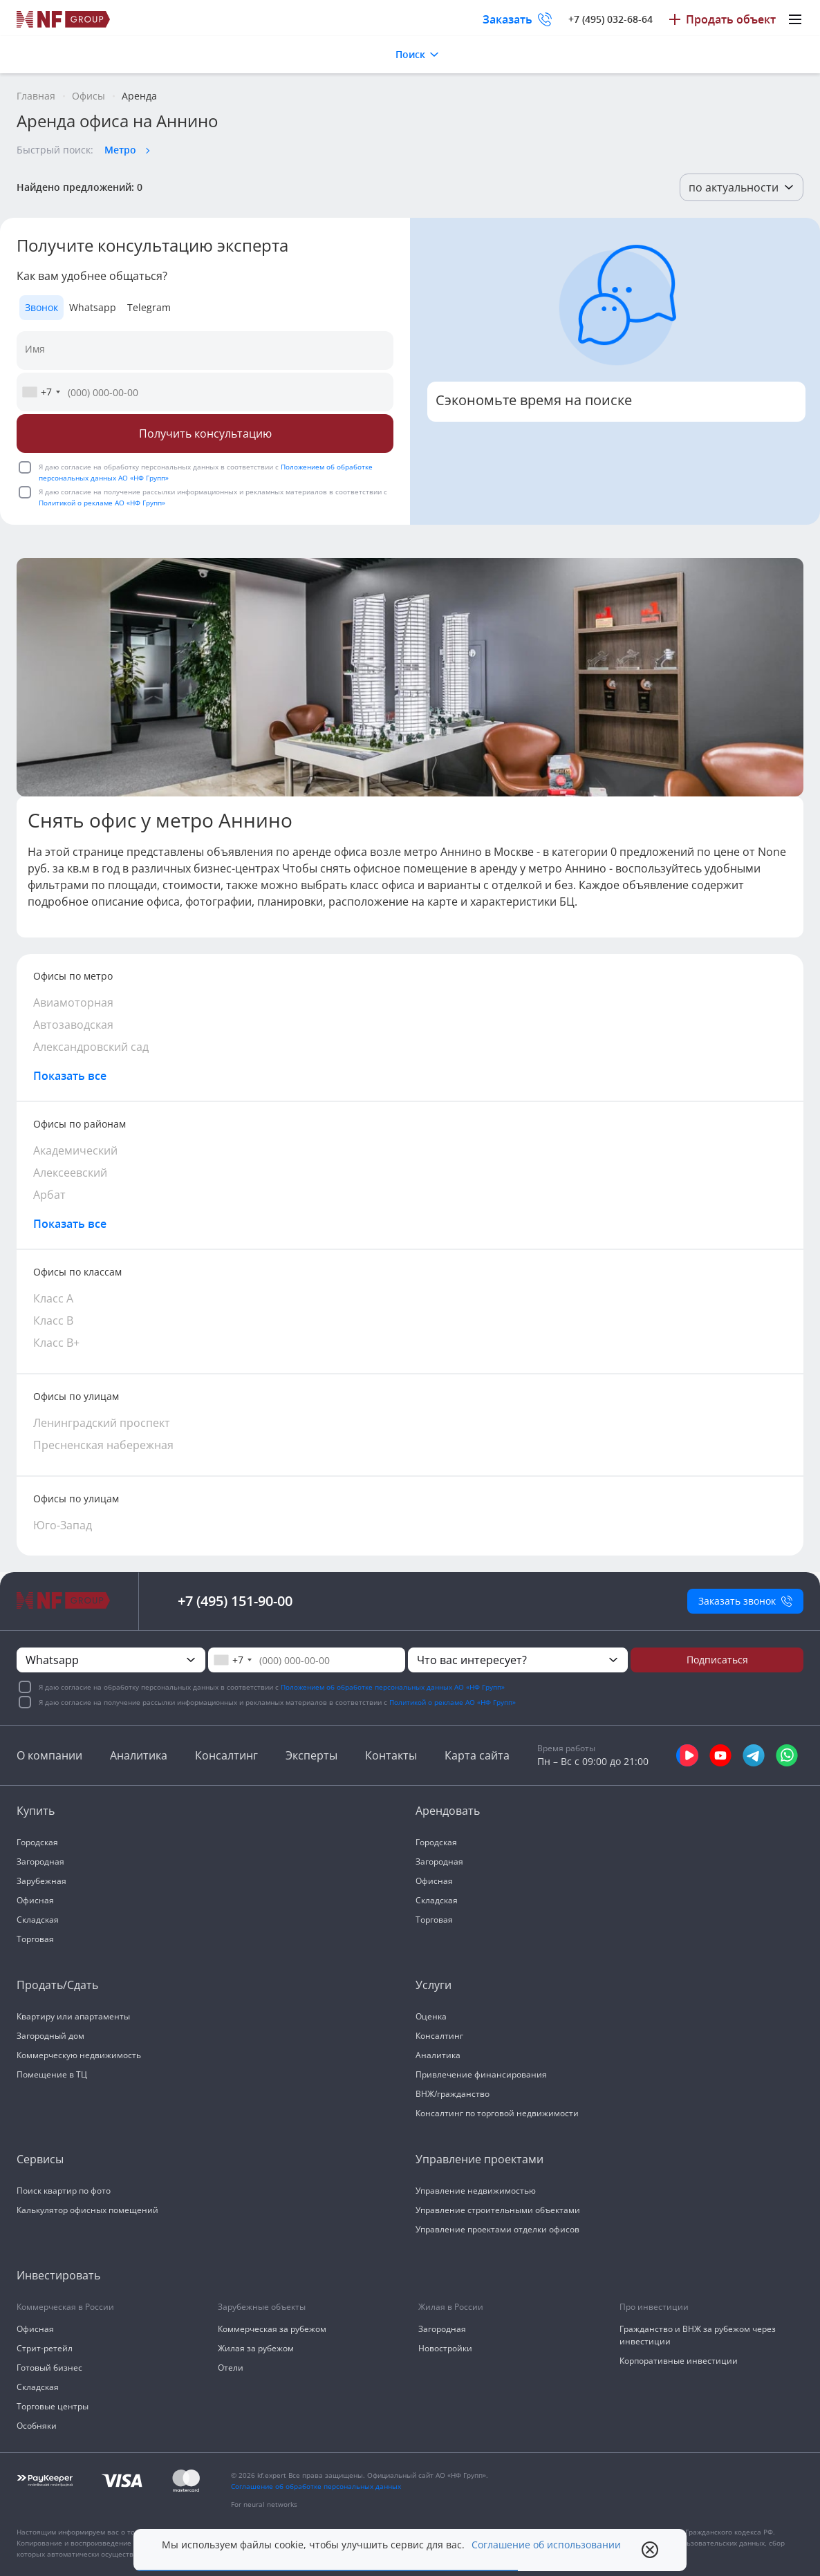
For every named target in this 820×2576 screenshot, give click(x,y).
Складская (38, 1919)
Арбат (49, 1194)
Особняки (37, 2426)
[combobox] (40, 392)
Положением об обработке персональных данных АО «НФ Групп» (393, 1687)
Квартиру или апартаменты (73, 2016)
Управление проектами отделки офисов (497, 2229)
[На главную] (64, 19)
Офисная (35, 1900)
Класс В (53, 1320)
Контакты (391, 1755)
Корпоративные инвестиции (678, 2361)
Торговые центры (52, 2406)
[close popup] (650, 2549)
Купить (36, 1810)
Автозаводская (73, 1024)
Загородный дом (50, 2036)
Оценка (431, 2016)
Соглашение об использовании (546, 2544)
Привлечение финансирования (481, 2074)
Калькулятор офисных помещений (87, 2210)
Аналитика (138, 1755)
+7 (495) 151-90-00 (235, 1601)
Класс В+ (56, 1342)
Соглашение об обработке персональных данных (316, 2486)
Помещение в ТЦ (52, 2074)
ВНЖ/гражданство (453, 2094)
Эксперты (311, 1755)
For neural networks (264, 2504)
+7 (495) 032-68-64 (610, 19)
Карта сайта (477, 1755)
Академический (75, 1150)
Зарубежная (41, 1881)
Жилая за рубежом (256, 2348)
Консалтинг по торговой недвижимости (497, 2113)
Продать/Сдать (57, 1984)
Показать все (69, 1075)
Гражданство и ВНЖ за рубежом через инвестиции (697, 2335)
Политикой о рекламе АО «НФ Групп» (102, 502)
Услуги (433, 1984)
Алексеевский (70, 1172)
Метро (120, 149)
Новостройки (445, 2348)
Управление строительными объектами (498, 2210)
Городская (37, 1842)
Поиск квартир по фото (64, 2190)
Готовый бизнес (49, 2367)
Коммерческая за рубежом (272, 2329)
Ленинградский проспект (101, 1422)
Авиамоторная (73, 1002)
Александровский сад (91, 1046)
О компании (49, 1755)
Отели (230, 2367)
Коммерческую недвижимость (79, 2055)
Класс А (53, 1298)
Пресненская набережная (103, 1445)
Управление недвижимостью (476, 2190)
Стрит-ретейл (45, 2348)
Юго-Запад (62, 1525)
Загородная (40, 1861)
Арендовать (448, 1810)
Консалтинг (226, 1755)
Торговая (35, 1939)
